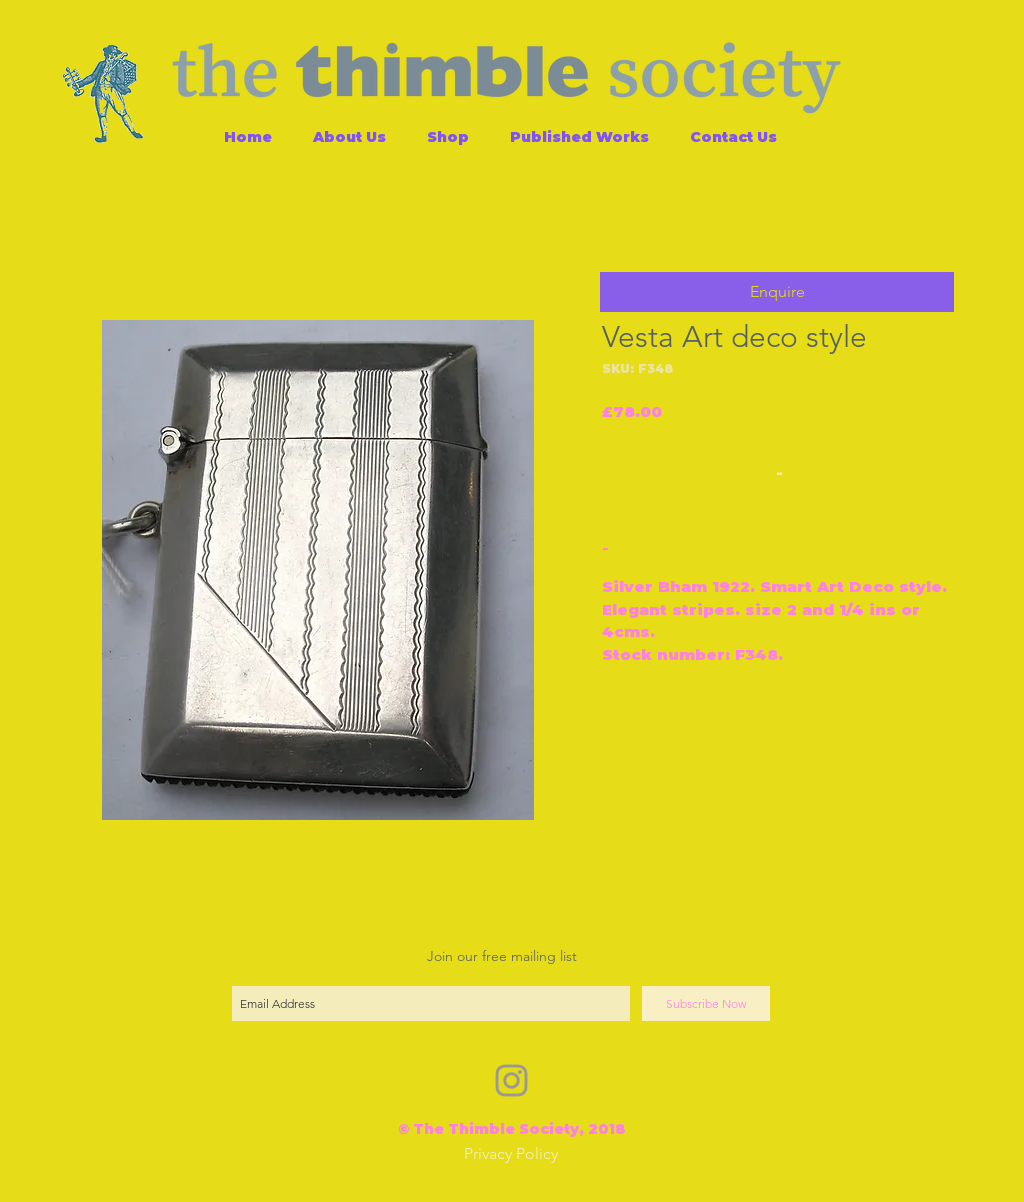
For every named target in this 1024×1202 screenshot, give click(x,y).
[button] (777, 292)
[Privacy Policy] (511, 1154)
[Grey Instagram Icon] (511, 1080)
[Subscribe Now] (706, 1003)
